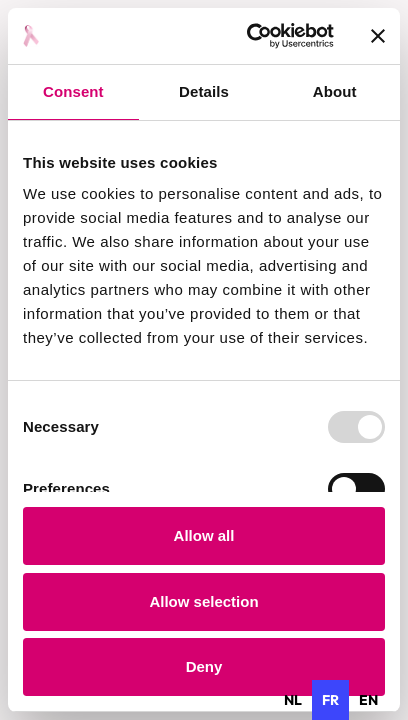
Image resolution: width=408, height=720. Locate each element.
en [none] (368, 700)
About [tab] (335, 91)
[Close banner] (378, 36)
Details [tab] (204, 91)
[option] (293, 700)
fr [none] (330, 700)
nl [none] (293, 700)
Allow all (204, 535)
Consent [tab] (73, 91)
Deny (204, 666)
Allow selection (203, 601)
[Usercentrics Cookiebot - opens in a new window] (251, 36)
